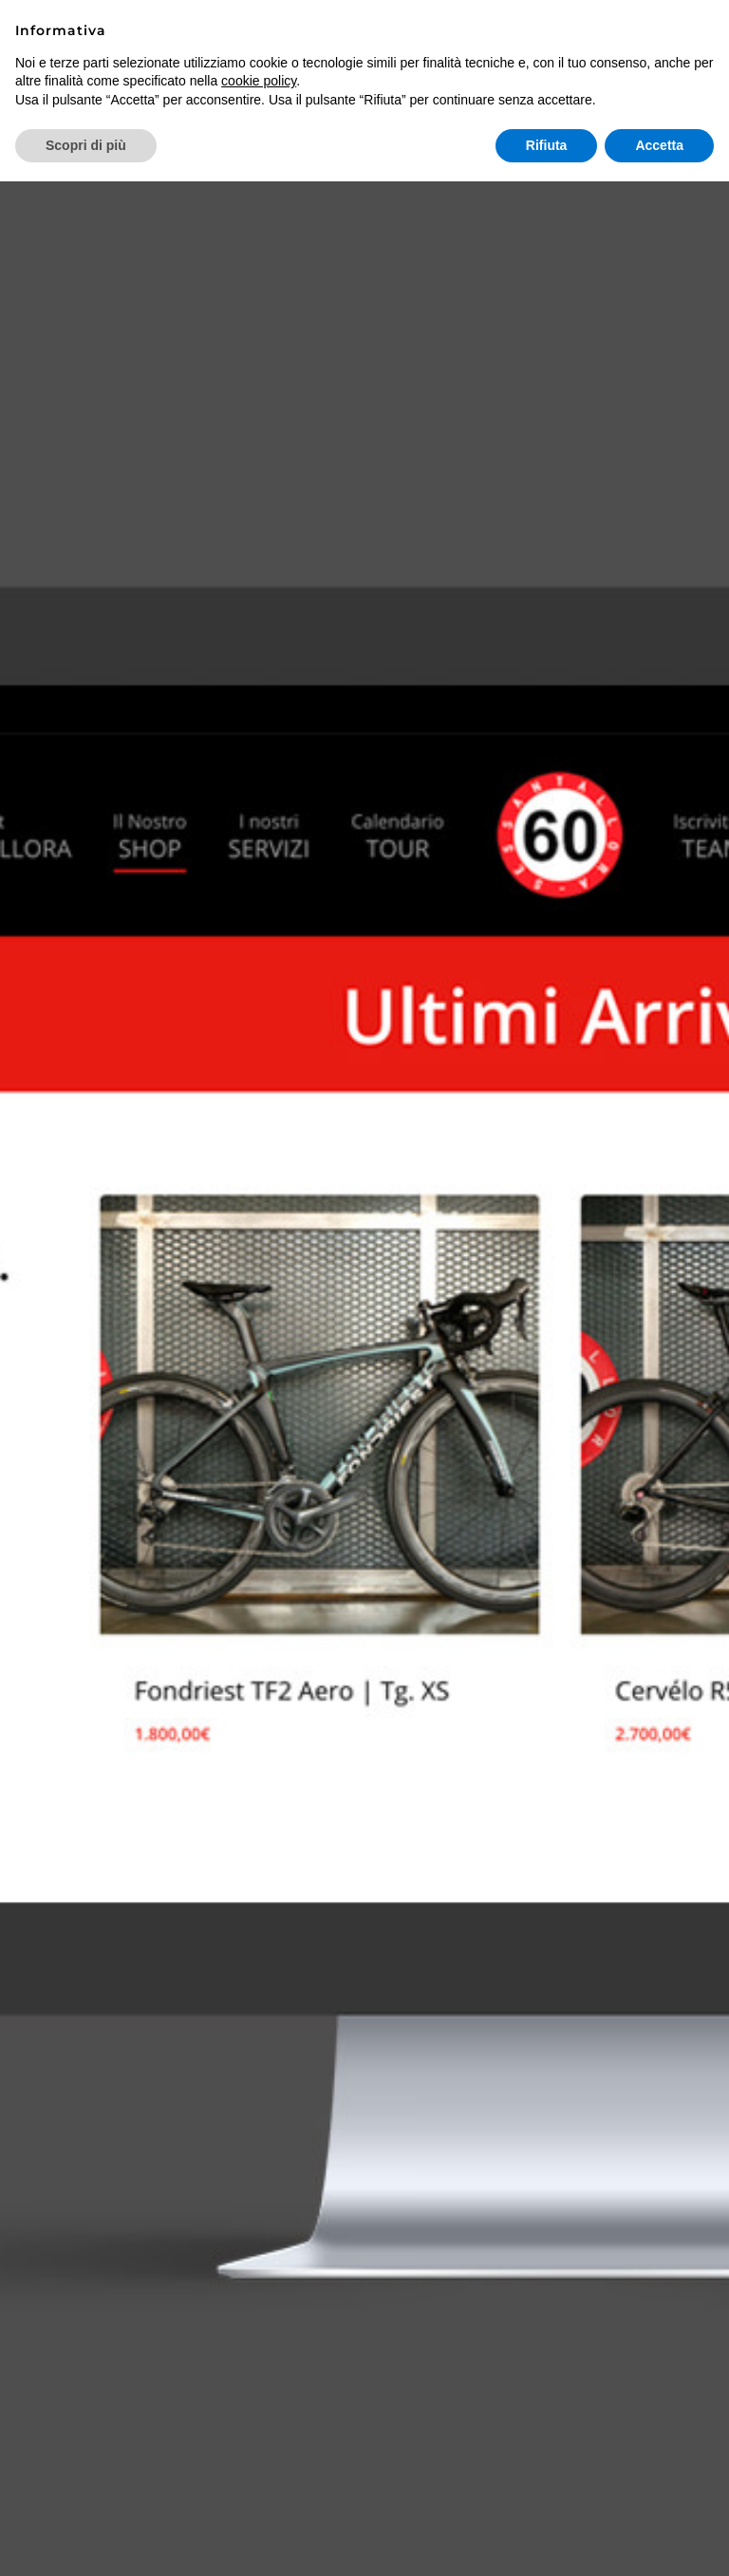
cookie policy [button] (258, 80)
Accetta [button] (659, 145)
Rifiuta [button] (547, 145)
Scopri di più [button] (86, 145)
